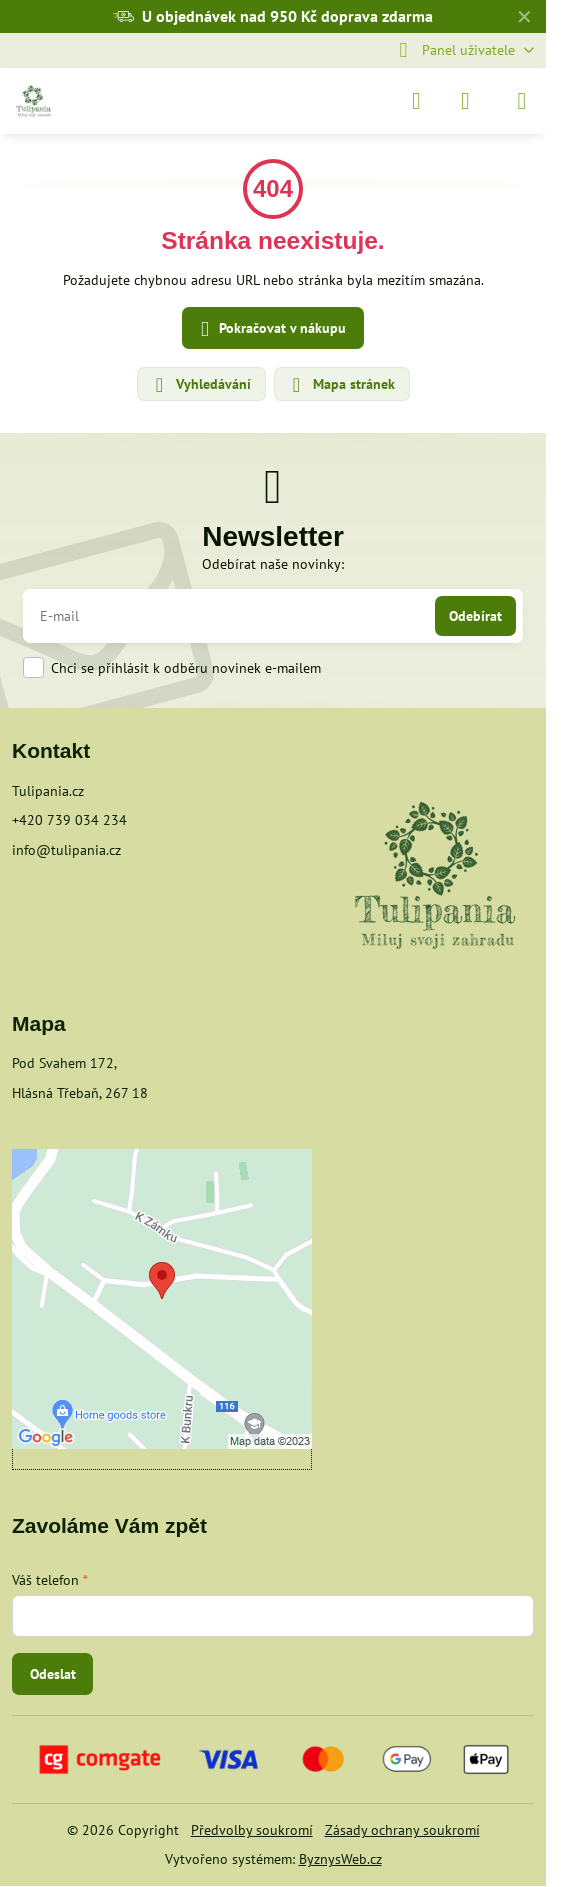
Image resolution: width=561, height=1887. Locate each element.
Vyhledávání (200, 385)
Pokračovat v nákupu (270, 329)
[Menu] (522, 101)
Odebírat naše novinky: (273, 564)
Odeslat (53, 1674)
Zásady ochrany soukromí (402, 1830)
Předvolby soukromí (252, 1830)
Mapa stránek (341, 385)
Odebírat (475, 616)
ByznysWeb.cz (340, 1859)
